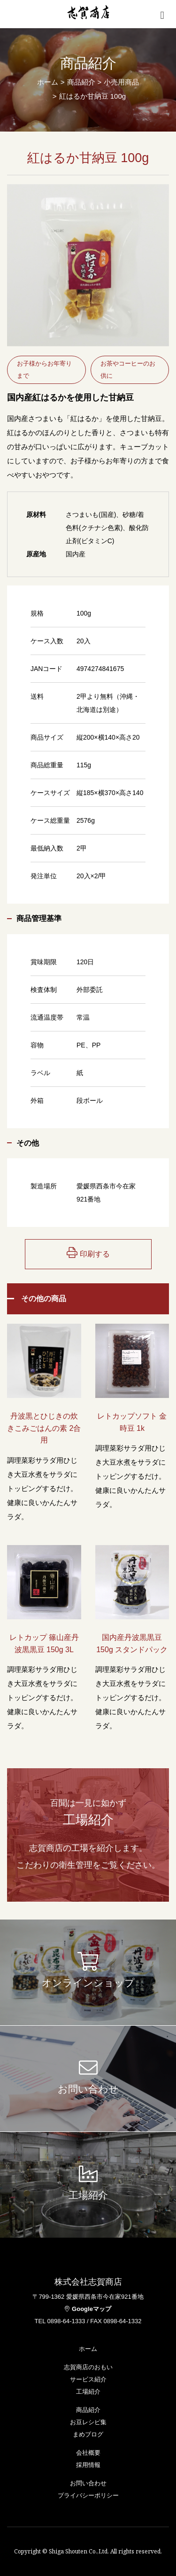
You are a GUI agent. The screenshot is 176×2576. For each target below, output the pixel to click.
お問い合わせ (88, 2483)
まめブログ (88, 2434)
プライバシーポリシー (88, 2495)
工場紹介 (88, 2391)
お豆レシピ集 (88, 2422)
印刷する (88, 1252)
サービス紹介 (88, 2379)
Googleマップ (88, 2308)
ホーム (47, 82)
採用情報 (88, 2464)
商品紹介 (88, 2409)
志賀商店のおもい (88, 2367)
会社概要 (88, 2452)
